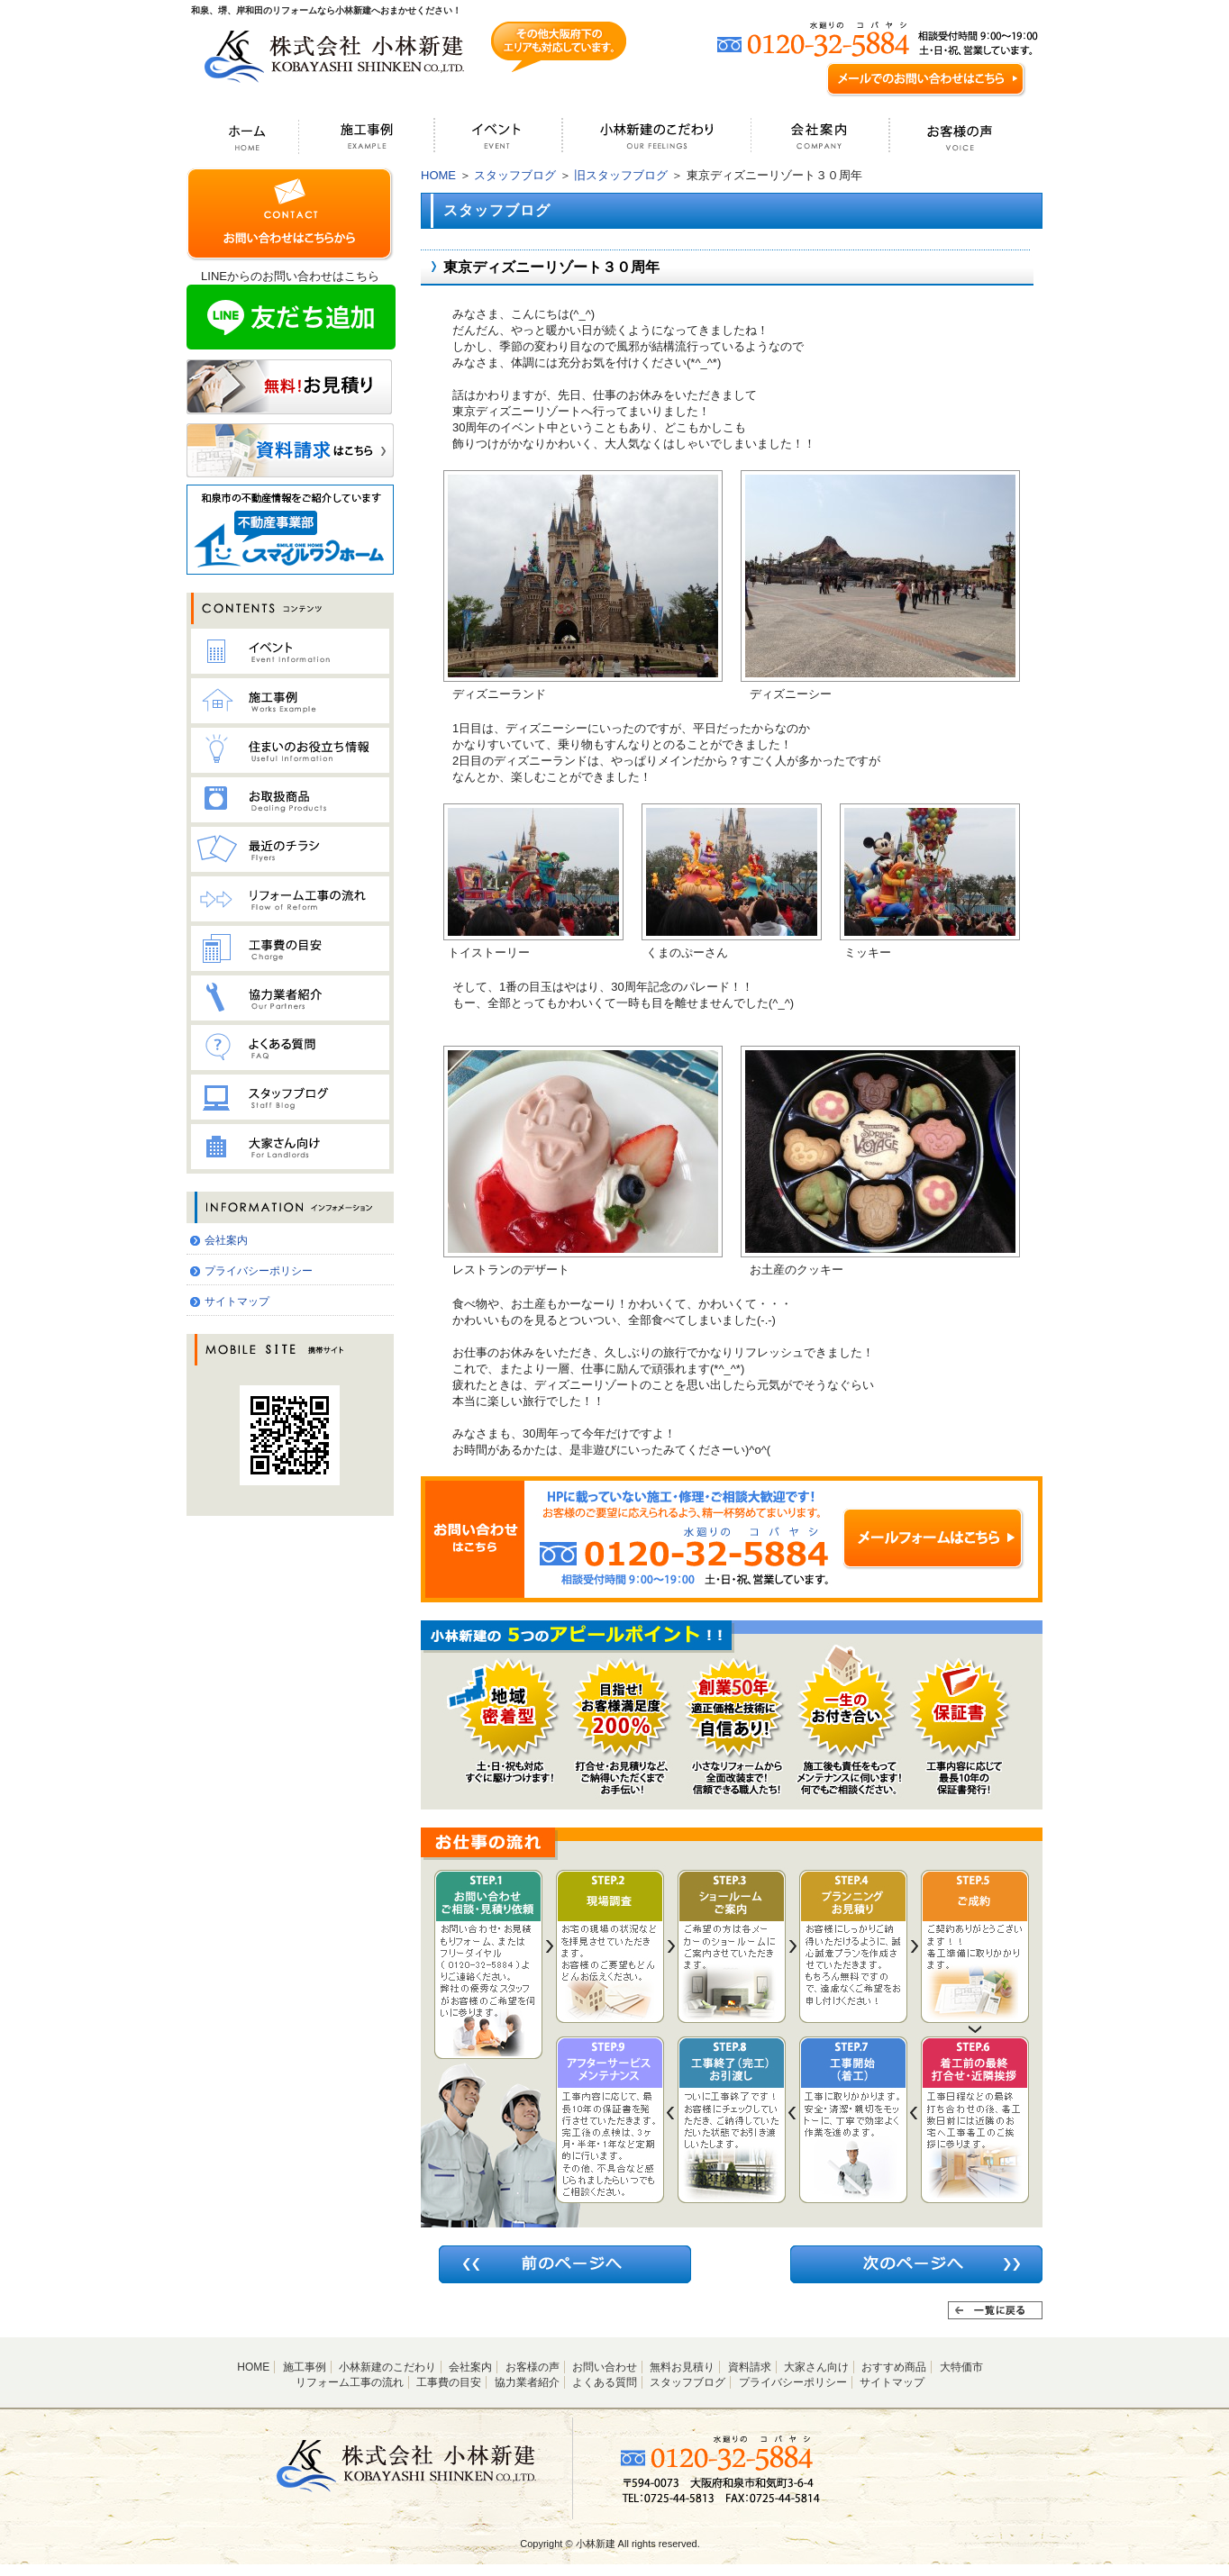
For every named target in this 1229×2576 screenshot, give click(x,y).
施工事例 (304, 2367)
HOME (438, 175)
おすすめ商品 (893, 2367)
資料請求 (749, 2367)
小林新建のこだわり (387, 2367)
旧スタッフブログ (621, 175)
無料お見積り (682, 2367)
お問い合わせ (604, 2367)
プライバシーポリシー (259, 1271)
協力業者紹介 (527, 2382)
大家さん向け (816, 2367)
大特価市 (961, 2367)
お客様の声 (532, 2367)
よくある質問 (604, 2382)
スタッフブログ (515, 175)
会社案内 (226, 1240)
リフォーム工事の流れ (350, 2382)
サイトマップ (237, 1301)
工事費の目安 (448, 2382)
